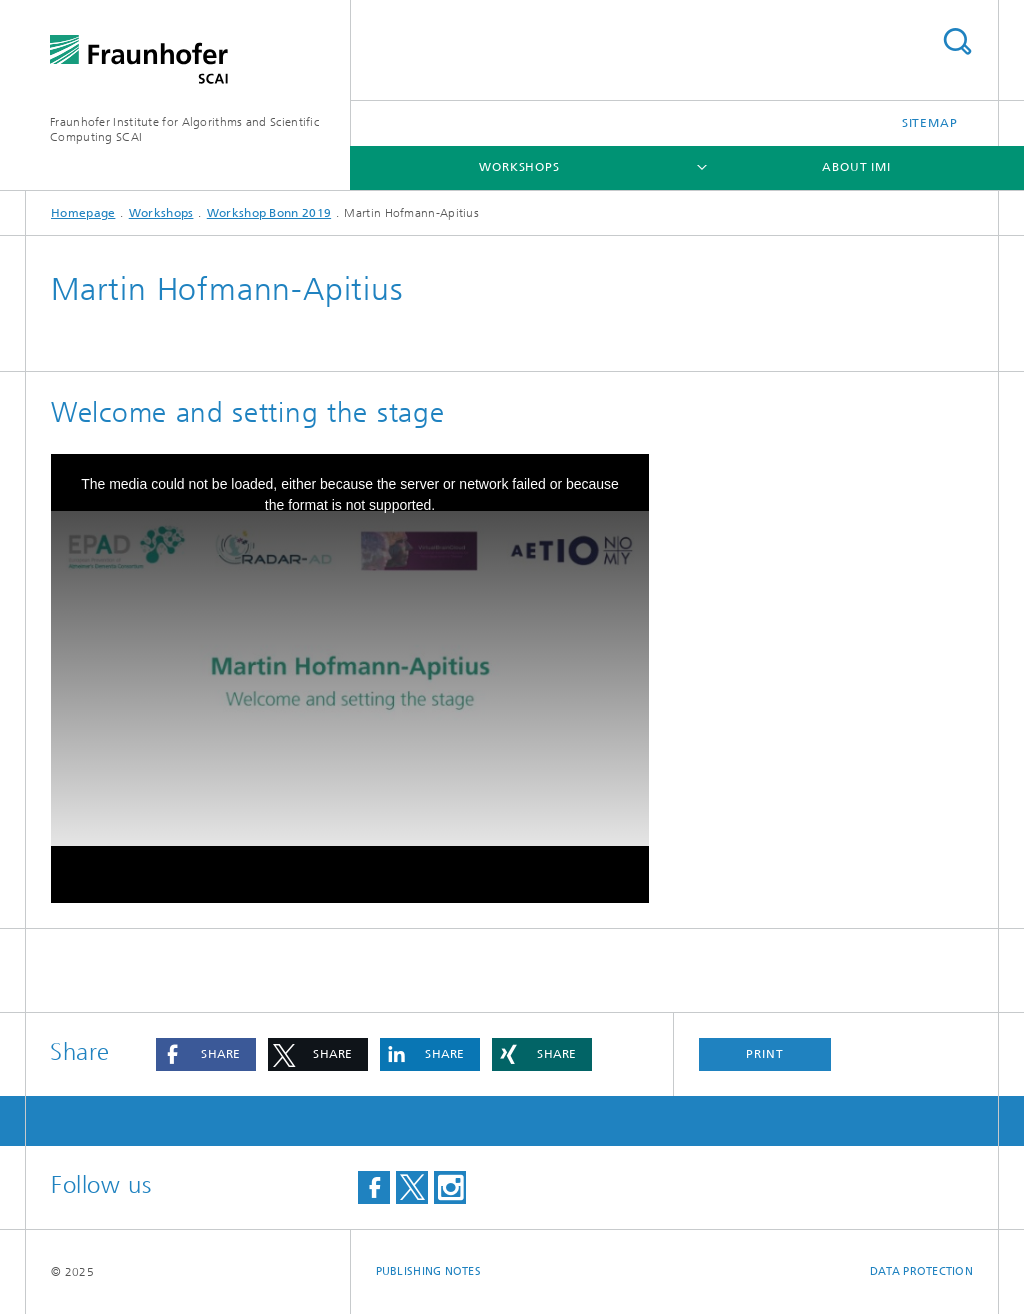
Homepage (83, 213)
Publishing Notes (428, 1271)
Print (765, 1054)
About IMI (856, 167)
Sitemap (930, 123)
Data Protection (921, 1271)
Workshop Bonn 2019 (269, 213)
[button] (206, 1054)
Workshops (519, 167)
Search (957, 41)
